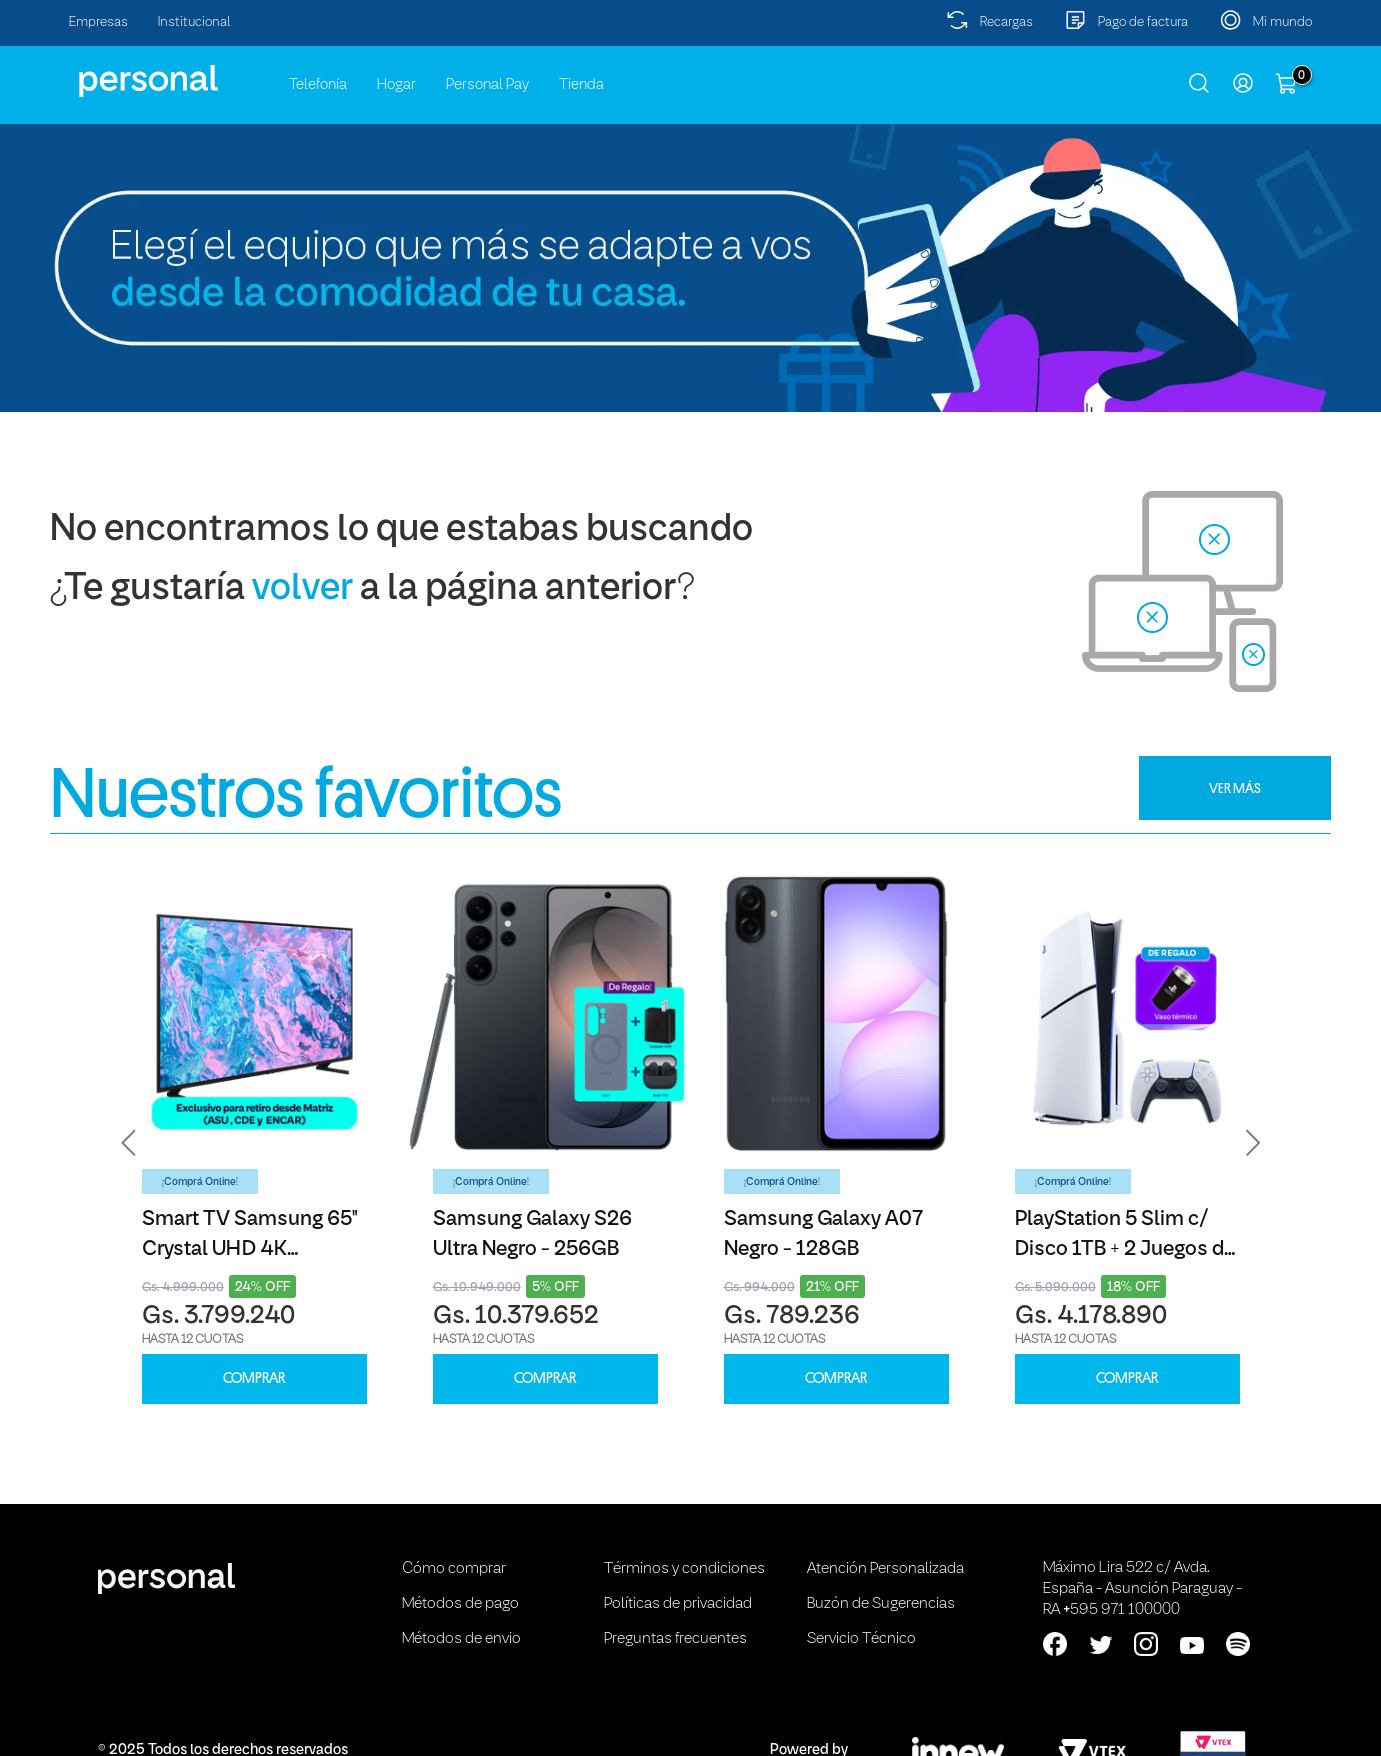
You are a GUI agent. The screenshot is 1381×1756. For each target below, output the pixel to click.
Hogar (396, 85)
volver (302, 589)
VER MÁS (1235, 788)
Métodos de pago (460, 1604)
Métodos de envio (461, 1639)
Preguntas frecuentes (675, 1639)
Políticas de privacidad (678, 1604)
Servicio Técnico (861, 1639)
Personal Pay (487, 85)
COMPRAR (254, 1378)
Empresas (98, 22)
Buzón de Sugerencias (881, 1604)
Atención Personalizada (885, 1569)
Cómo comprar (454, 1569)
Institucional (194, 22)
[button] (129, 1143)
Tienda (581, 85)
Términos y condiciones (684, 1569)
